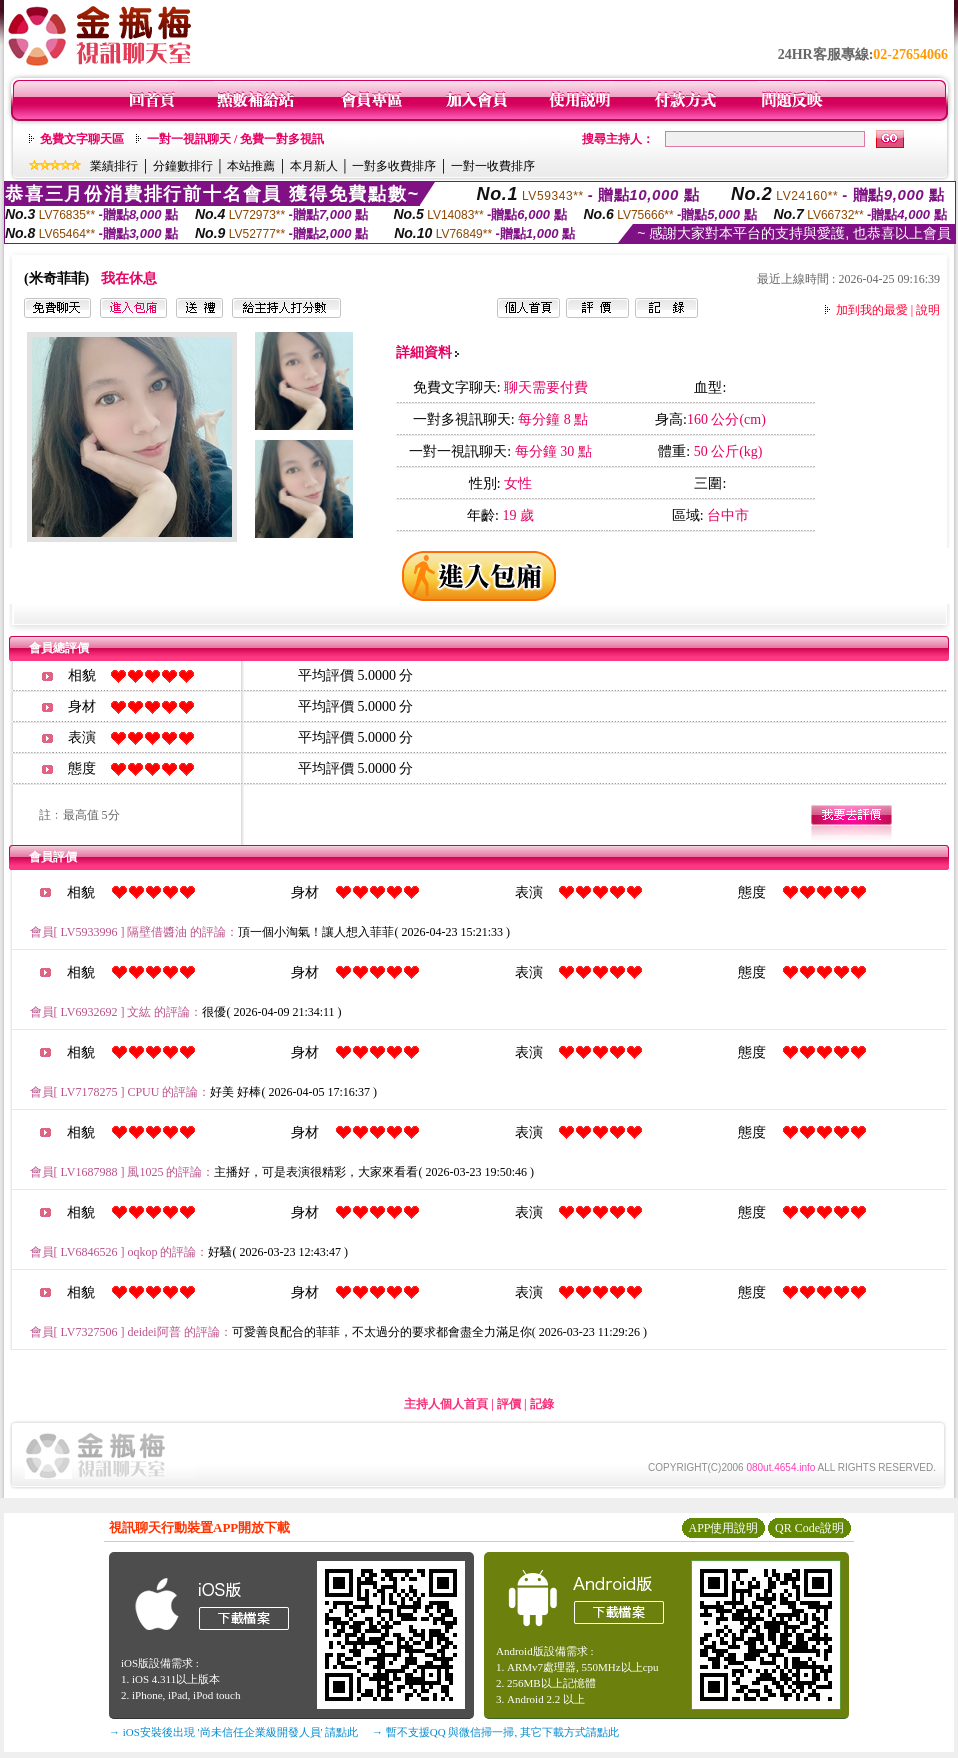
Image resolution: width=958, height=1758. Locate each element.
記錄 (542, 1404)
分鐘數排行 (183, 166)
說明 (928, 310)
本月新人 (314, 166)
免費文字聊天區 (82, 139)
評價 (509, 1404)
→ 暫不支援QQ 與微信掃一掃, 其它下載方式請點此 (495, 1732)
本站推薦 (251, 166)
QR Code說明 (809, 1528)
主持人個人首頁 (446, 1404)
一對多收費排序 (394, 166)
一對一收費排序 (493, 166)
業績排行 (114, 166)
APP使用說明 (723, 1528)
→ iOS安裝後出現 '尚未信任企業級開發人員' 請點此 (233, 1732)
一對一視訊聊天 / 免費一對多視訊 (235, 139)
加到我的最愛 (872, 310)
